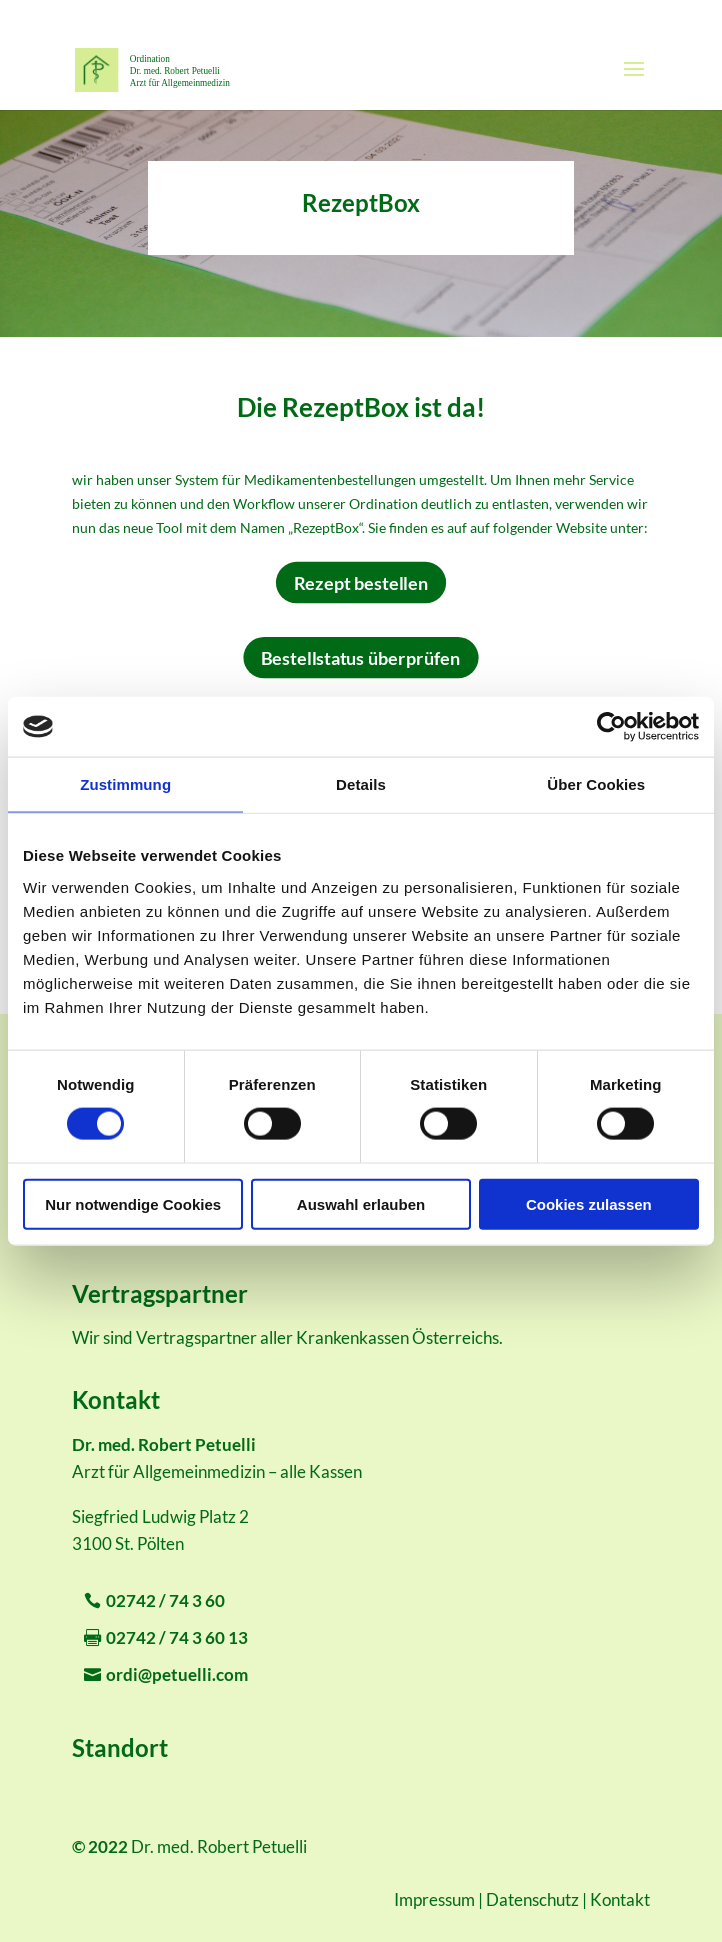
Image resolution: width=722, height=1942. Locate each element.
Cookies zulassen (589, 1203)
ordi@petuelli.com (177, 1674)
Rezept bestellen (361, 581)
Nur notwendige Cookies (133, 1203)
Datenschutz (532, 1899)
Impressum (434, 1899)
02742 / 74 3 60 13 (177, 1637)
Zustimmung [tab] (125, 784)
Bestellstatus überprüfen (360, 656)
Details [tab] (361, 784)
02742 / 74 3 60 (165, 1600)
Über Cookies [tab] (596, 784)
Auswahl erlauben (361, 1203)
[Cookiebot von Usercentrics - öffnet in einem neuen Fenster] (611, 727)
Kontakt (620, 1899)
